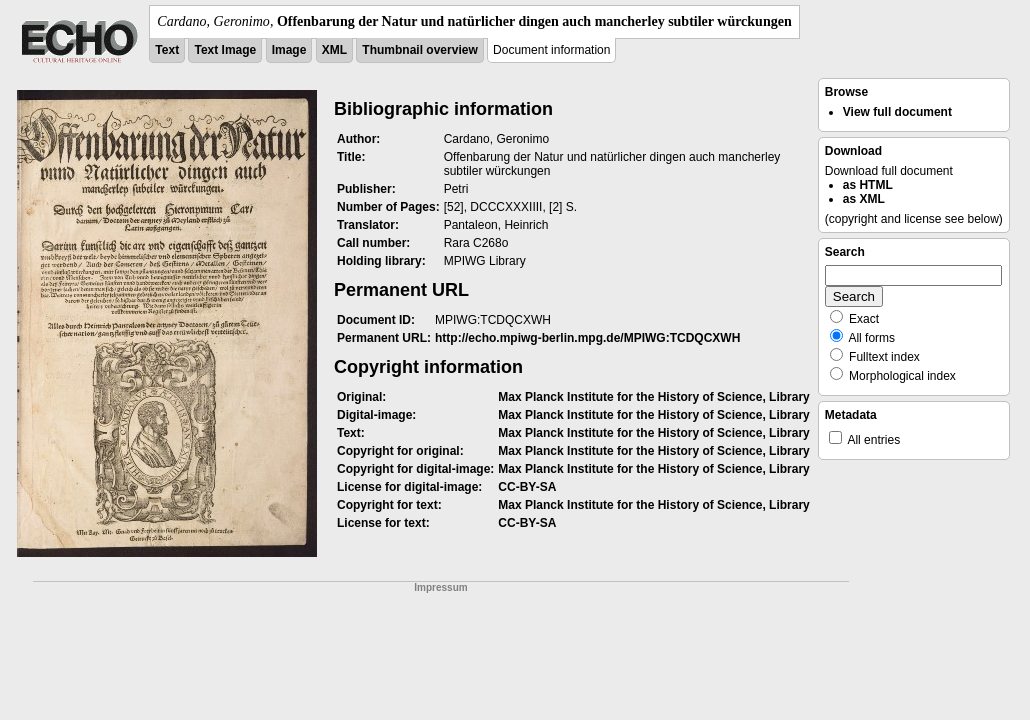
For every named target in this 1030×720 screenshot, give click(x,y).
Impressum (440, 587)
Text (167, 50)
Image (289, 50)
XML (334, 50)
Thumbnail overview (419, 50)
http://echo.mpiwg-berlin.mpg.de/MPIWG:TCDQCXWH (587, 338)
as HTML (868, 185)
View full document (897, 112)
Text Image (225, 50)
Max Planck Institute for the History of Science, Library (653, 397)
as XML (864, 199)
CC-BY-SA (527, 487)
